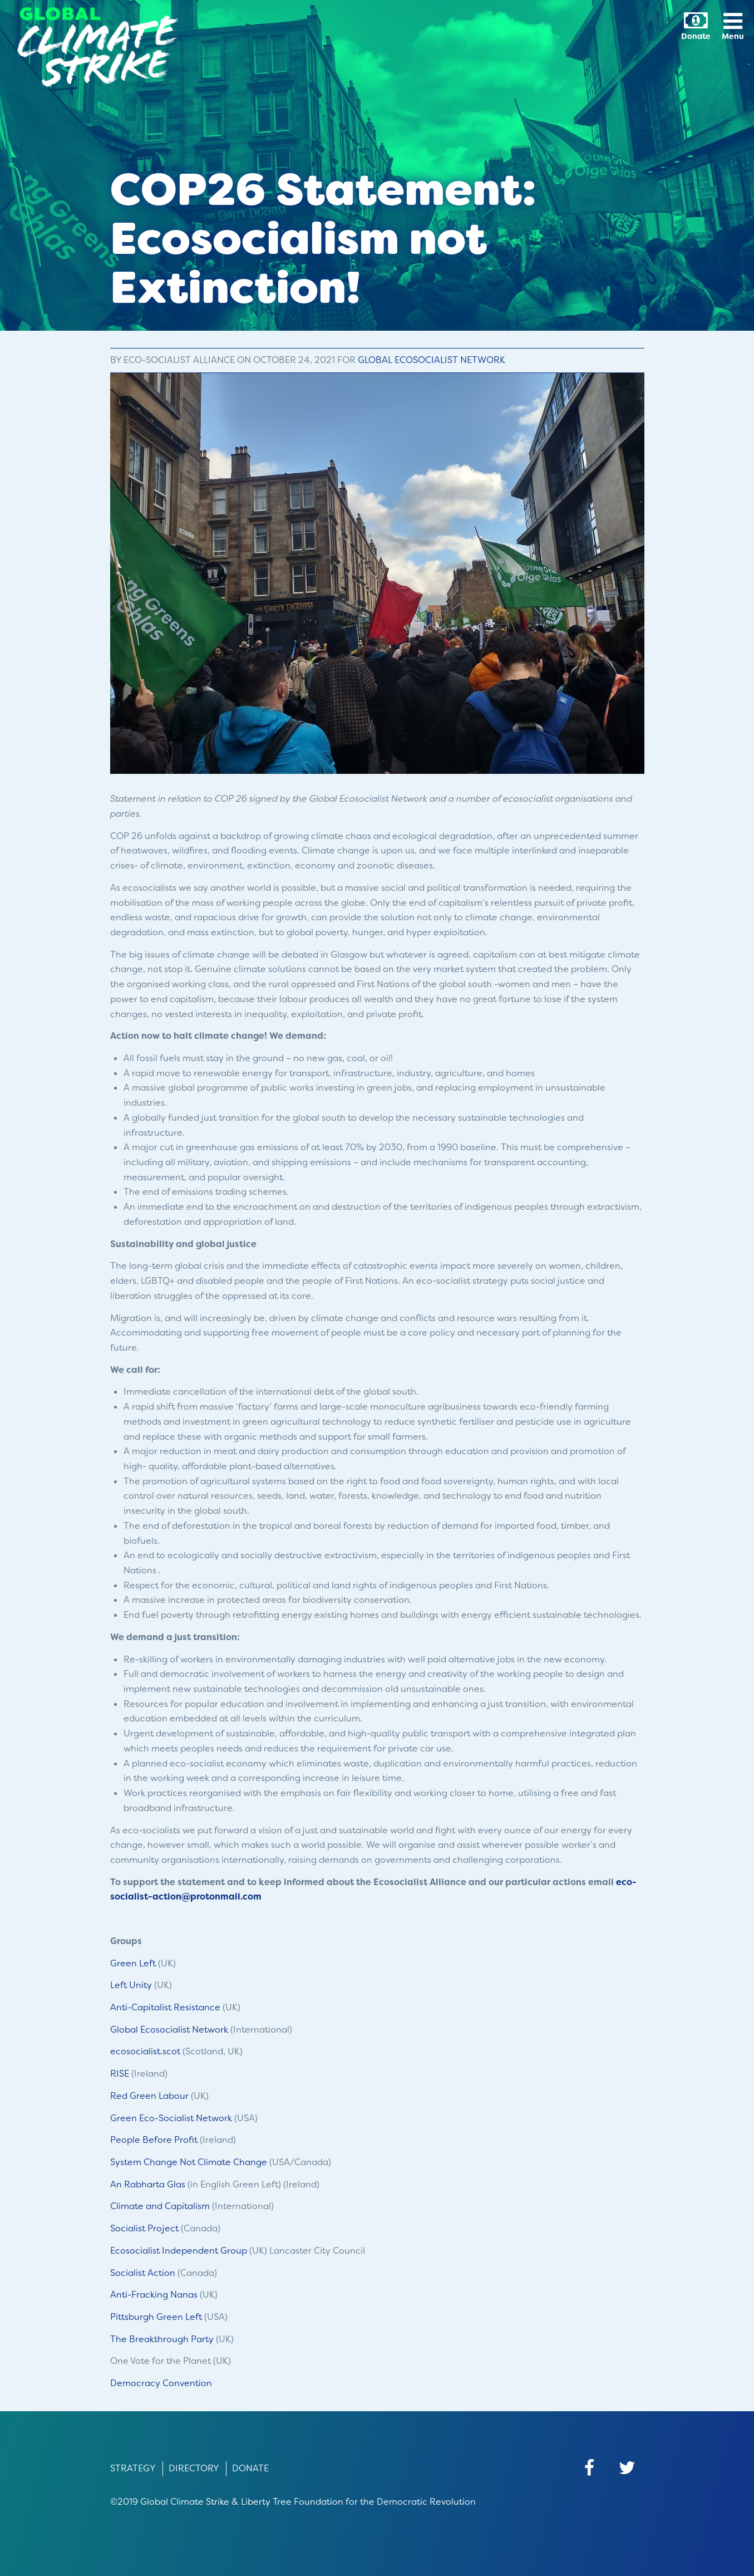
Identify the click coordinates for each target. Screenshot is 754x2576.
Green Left (133, 1963)
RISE (119, 2073)
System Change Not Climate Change (188, 2162)
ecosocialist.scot (145, 2051)
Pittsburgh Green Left (156, 2317)
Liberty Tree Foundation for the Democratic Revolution (358, 2502)
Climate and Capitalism (160, 2206)
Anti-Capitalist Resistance (165, 2007)
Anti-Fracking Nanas (154, 2294)
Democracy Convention (161, 2383)
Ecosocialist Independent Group (178, 2250)
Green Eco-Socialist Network (171, 2118)
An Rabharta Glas (147, 2184)
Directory (194, 2468)
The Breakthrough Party (162, 2339)
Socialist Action (142, 2273)
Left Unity (131, 1985)
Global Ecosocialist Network (431, 360)
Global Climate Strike (184, 2502)
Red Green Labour (149, 2096)
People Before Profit (154, 2140)
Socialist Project (144, 2228)
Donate (250, 2468)
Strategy (133, 2468)
